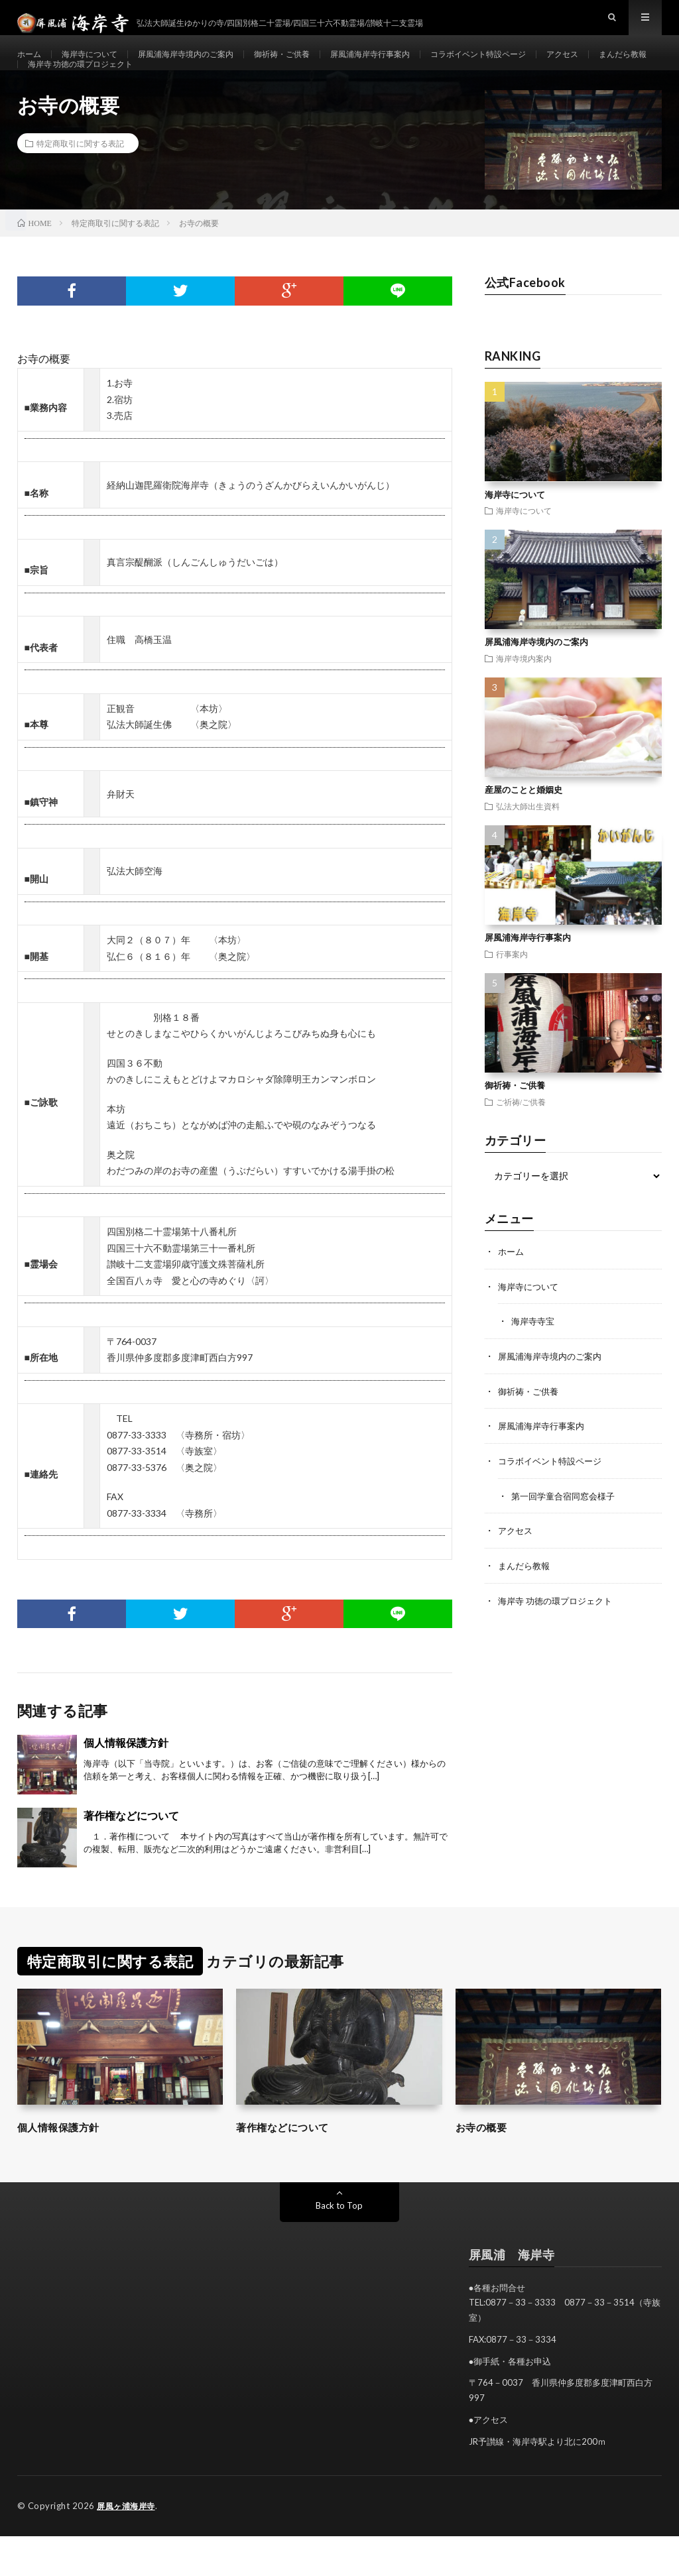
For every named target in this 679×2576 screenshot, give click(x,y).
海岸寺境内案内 (524, 699)
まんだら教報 (56, 90)
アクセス (632, 66)
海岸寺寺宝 (534, 1360)
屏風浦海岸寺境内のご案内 (207, 66)
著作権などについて (131, 1855)
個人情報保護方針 (126, 1783)
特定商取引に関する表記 (80, 184)
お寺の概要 (486, 2167)
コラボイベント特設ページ (537, 66)
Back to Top (339, 2245)
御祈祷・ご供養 (315, 66)
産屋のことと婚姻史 (523, 830)
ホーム (31, 66)
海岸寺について (98, 66)
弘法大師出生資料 (528, 846)
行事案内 (512, 994)
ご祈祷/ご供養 (521, 1142)
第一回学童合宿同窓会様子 (567, 1533)
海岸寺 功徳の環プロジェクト (165, 90)
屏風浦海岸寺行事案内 (415, 66)
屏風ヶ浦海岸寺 (128, 2546)
